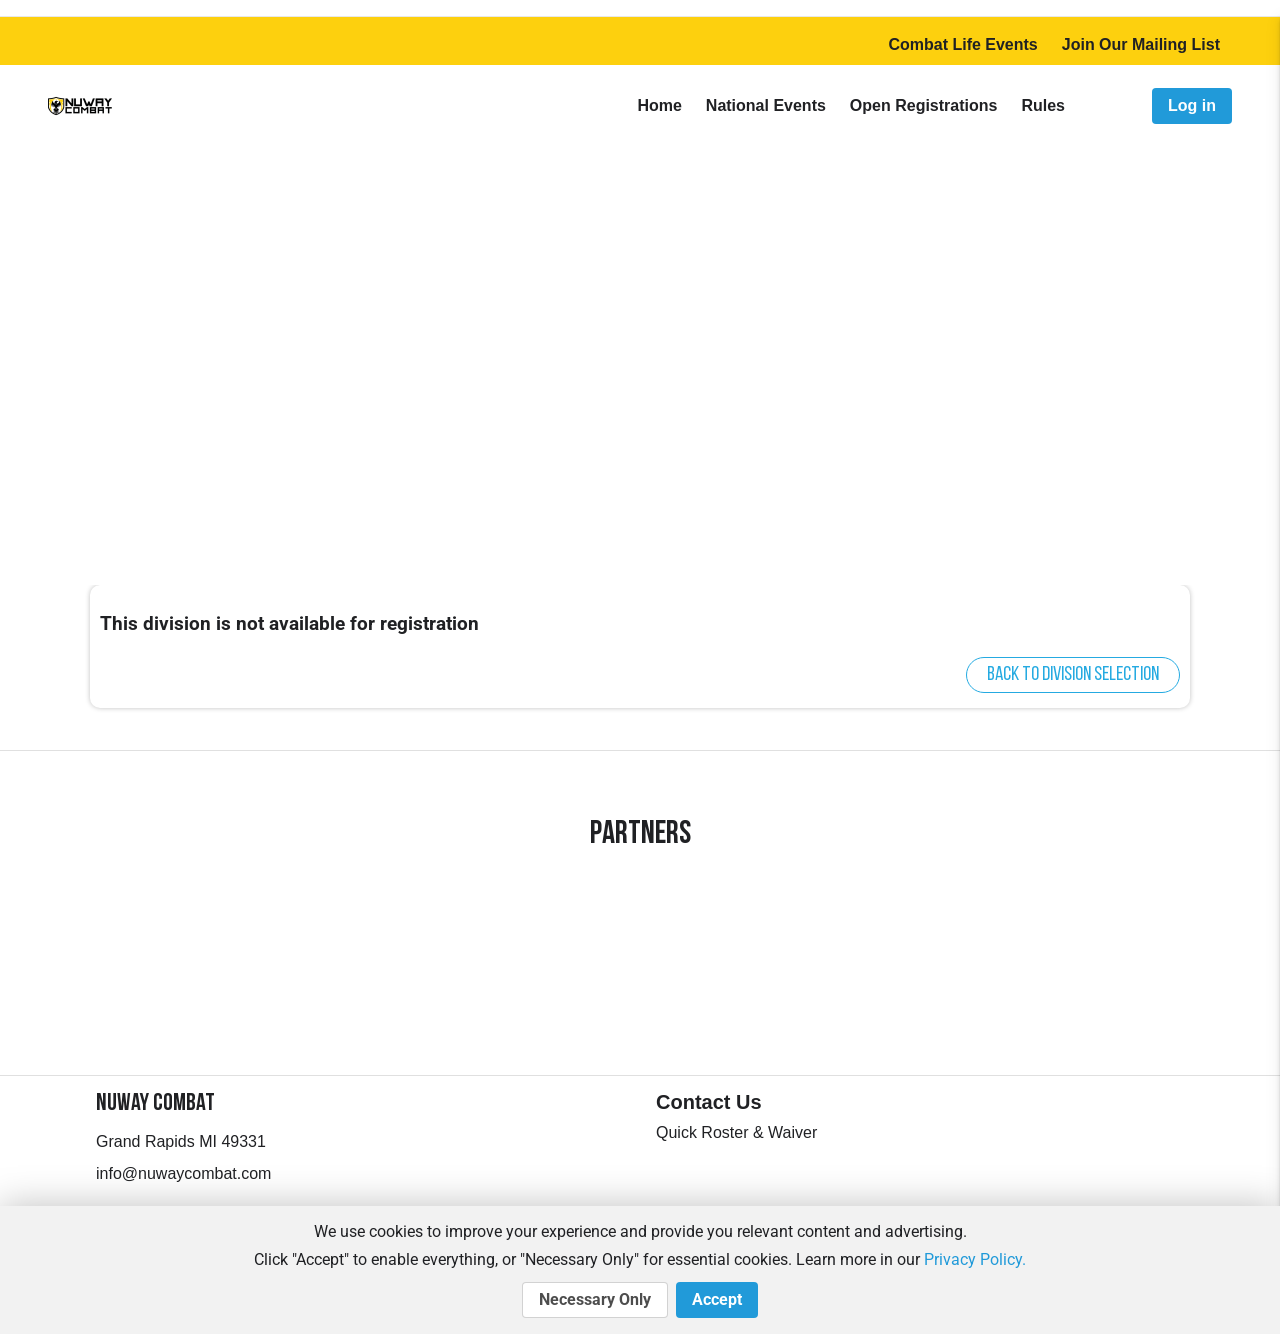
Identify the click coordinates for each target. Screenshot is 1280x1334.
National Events (766, 105)
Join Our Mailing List (1141, 44)
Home (659, 105)
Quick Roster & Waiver (736, 1132)
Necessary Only (595, 1300)
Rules (1043, 105)
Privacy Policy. (975, 1259)
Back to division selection (1073, 675)
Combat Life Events (962, 44)
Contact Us (709, 1102)
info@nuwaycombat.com (183, 1173)
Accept (717, 1300)
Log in (1192, 105)
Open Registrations (924, 105)
